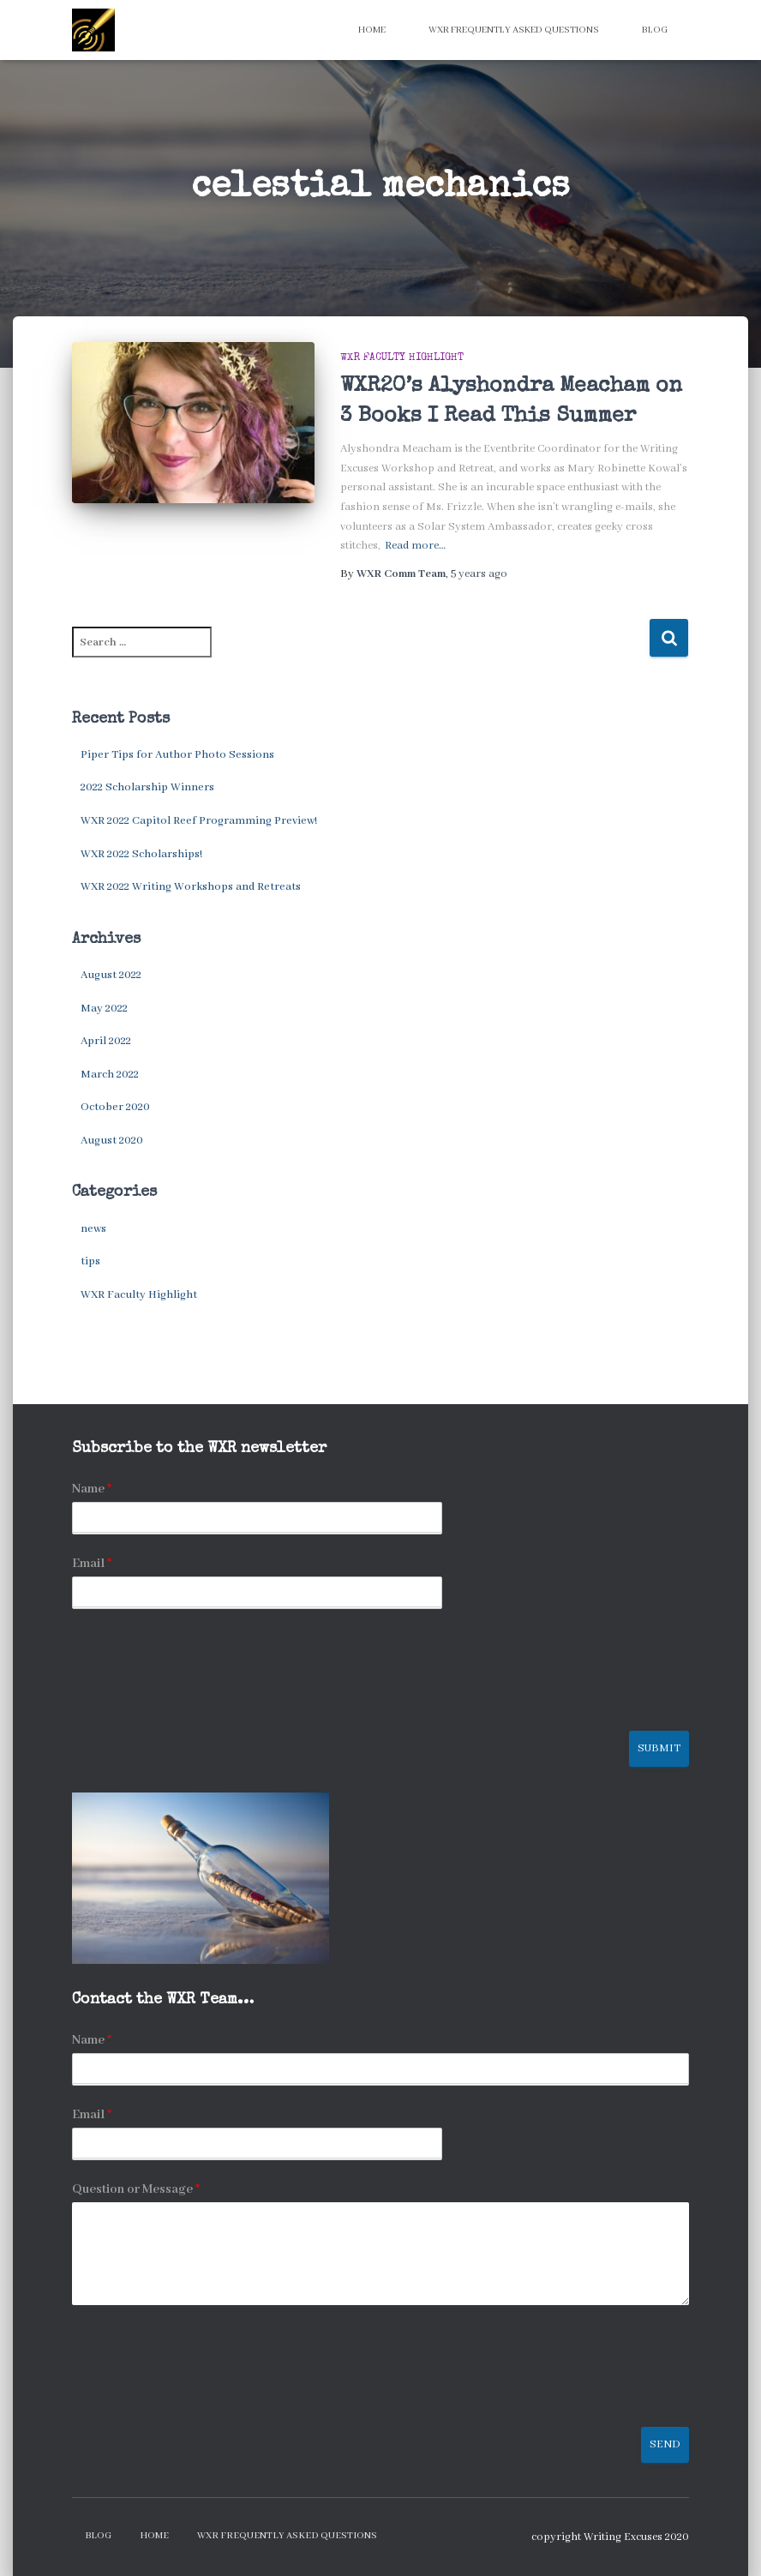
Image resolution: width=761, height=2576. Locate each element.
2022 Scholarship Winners (147, 787)
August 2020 (112, 1140)
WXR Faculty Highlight (402, 358)
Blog (655, 30)
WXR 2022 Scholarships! (141, 854)
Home (372, 30)
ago (479, 574)
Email (91, 1563)
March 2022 (110, 1074)
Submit (659, 1748)
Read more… (415, 545)
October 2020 (115, 1107)
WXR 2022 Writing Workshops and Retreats (191, 887)
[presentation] (202, 1702)
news (93, 1229)
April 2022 (106, 1041)
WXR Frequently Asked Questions (513, 30)
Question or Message (136, 2189)
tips (90, 1261)
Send (665, 2444)
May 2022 (104, 1008)
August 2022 (111, 975)
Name (91, 1489)
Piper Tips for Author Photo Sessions (177, 755)
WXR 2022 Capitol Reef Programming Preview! (199, 821)
